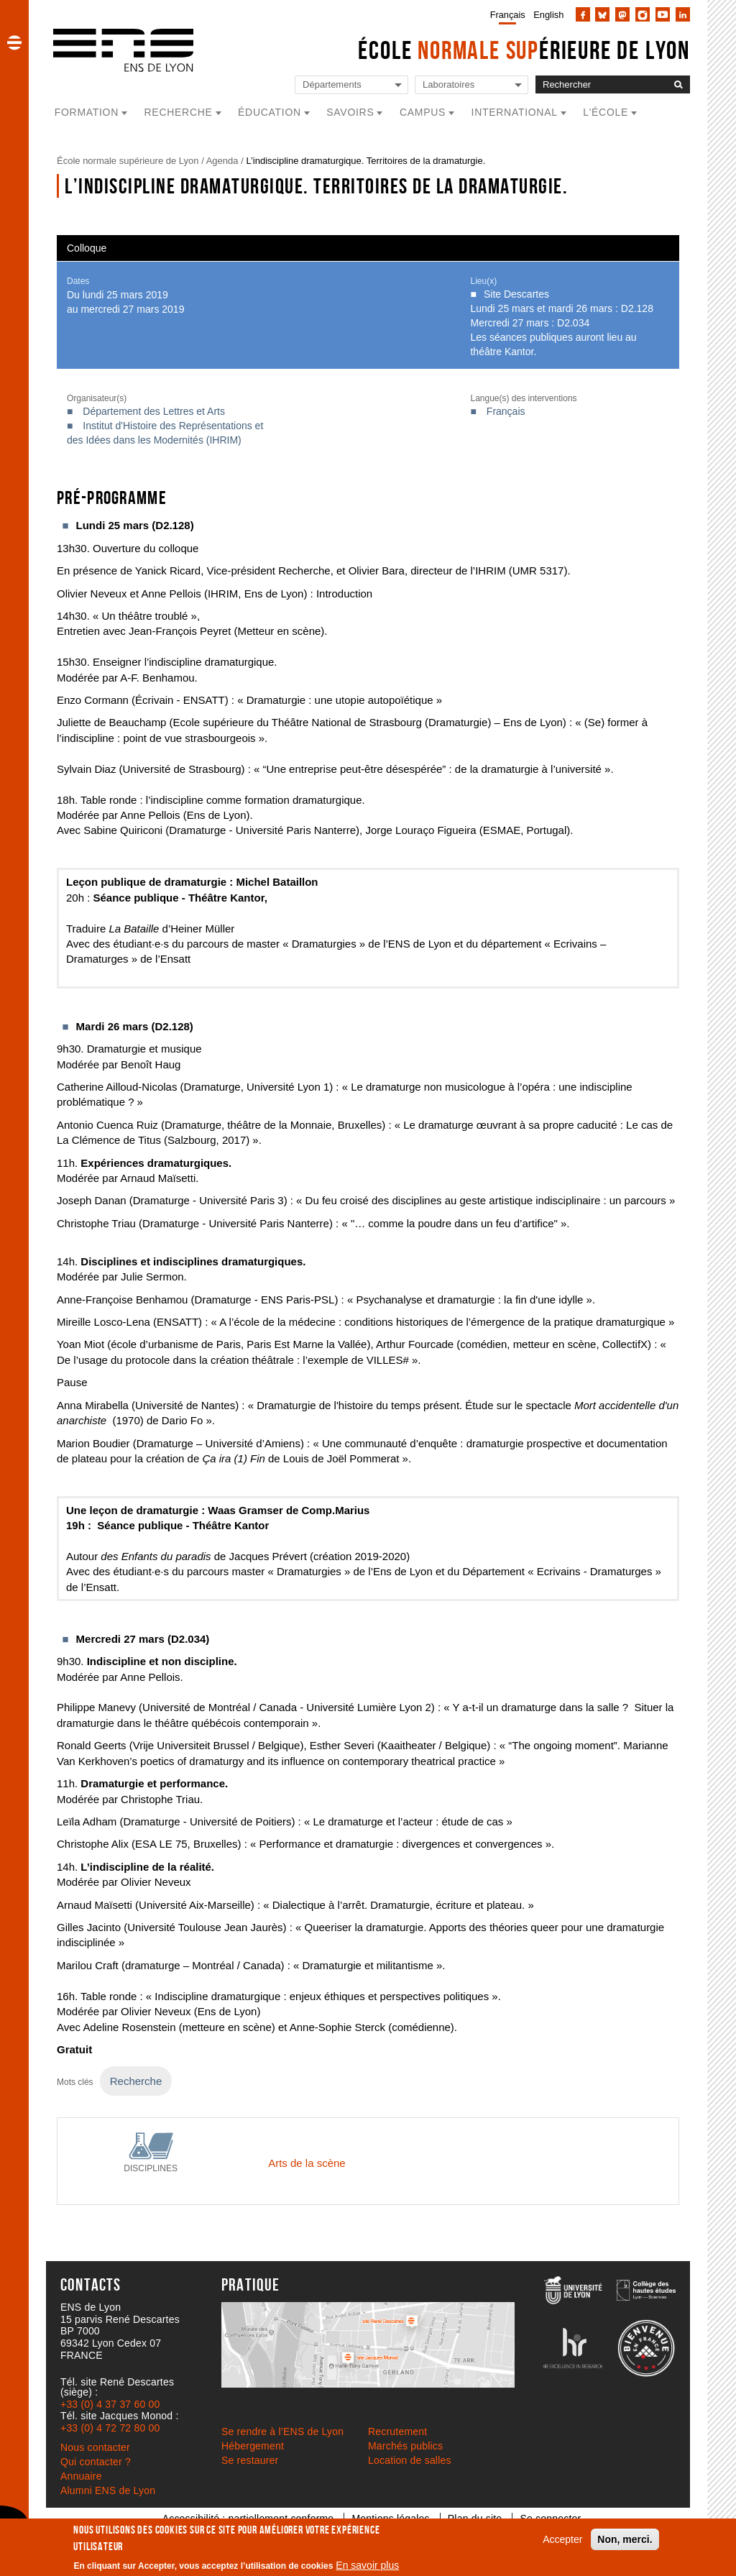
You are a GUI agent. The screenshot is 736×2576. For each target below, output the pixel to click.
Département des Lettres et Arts (154, 411)
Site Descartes (516, 294)
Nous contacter (95, 2447)
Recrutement (397, 2431)
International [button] (515, 112)
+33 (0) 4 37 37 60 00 (110, 2404)
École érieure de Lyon (524, 50)
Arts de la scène (306, 2163)
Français (507, 14)
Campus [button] (423, 112)
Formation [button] (87, 112)
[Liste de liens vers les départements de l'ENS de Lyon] (351, 85)
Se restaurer (249, 2460)
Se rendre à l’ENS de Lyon (282, 2431)
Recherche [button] (178, 112)
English (548, 14)
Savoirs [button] (350, 112)
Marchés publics (405, 2446)
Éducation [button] (269, 112)
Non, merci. (624, 2539)
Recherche (136, 2081)
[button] (14, 42)
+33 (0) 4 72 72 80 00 (110, 2428)
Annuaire (81, 2476)
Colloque (86, 248)
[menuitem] (504, 14)
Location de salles (409, 2460)
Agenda (222, 160)
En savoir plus (367, 2565)
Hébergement (252, 2446)
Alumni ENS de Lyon (107, 2490)
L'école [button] (605, 112)
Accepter (562, 2539)
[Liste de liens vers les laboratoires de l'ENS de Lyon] (471, 85)
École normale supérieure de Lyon (128, 160)
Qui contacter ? (95, 2461)
